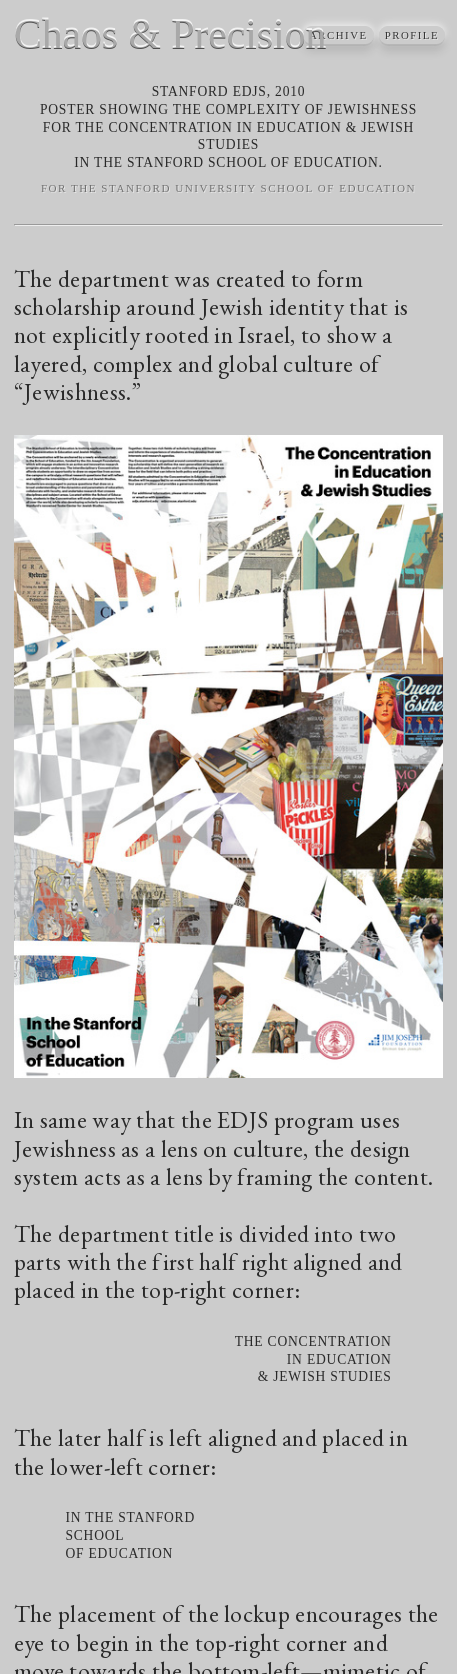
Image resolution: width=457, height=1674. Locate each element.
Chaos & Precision (170, 34)
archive (339, 35)
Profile (412, 35)
